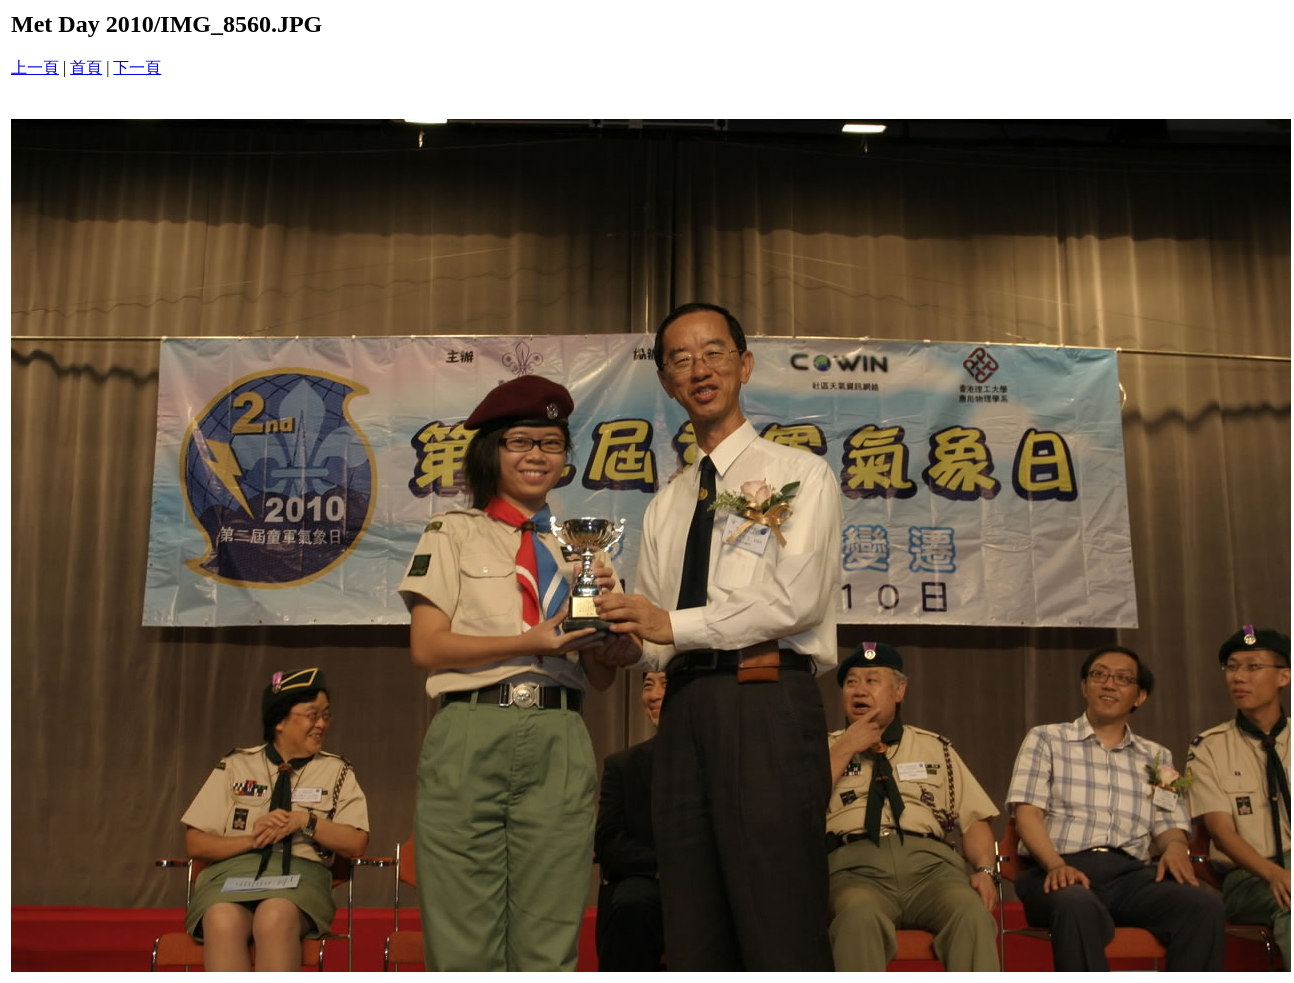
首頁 (86, 67)
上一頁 (35, 67)
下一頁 (137, 67)
